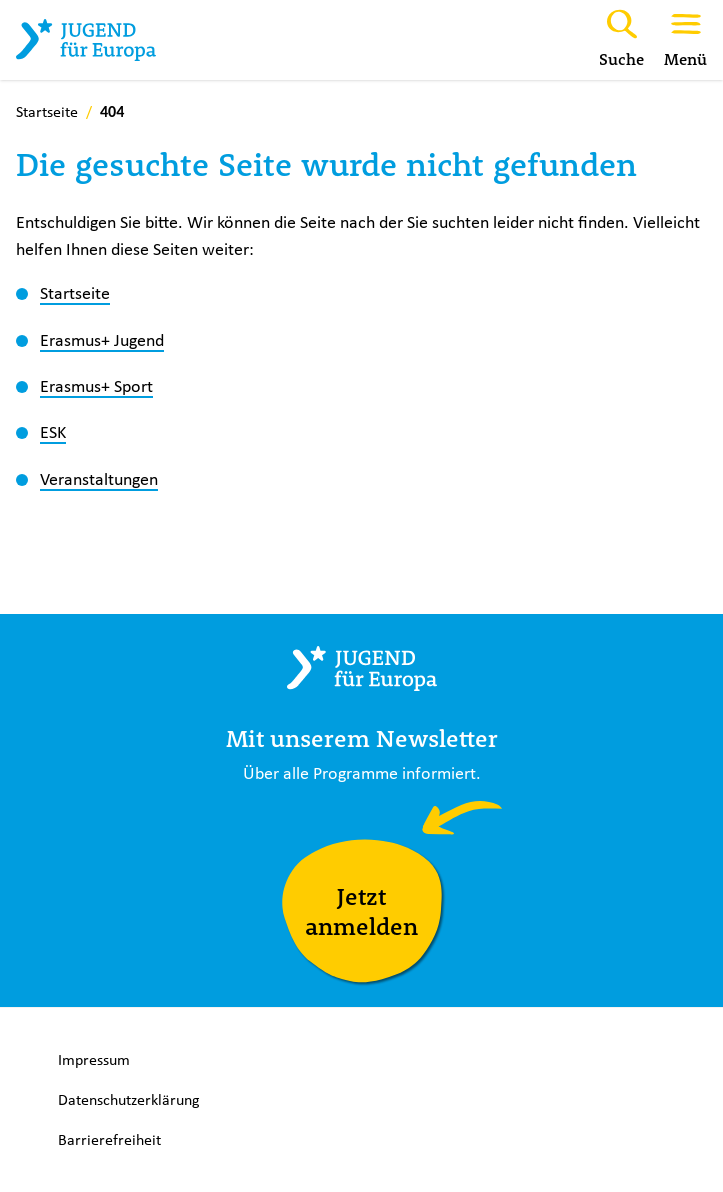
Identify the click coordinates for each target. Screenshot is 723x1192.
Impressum (94, 1059)
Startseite (75, 293)
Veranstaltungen (99, 479)
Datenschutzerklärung (129, 1099)
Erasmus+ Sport (96, 386)
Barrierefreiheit (109, 1139)
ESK (53, 432)
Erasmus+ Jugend (102, 340)
